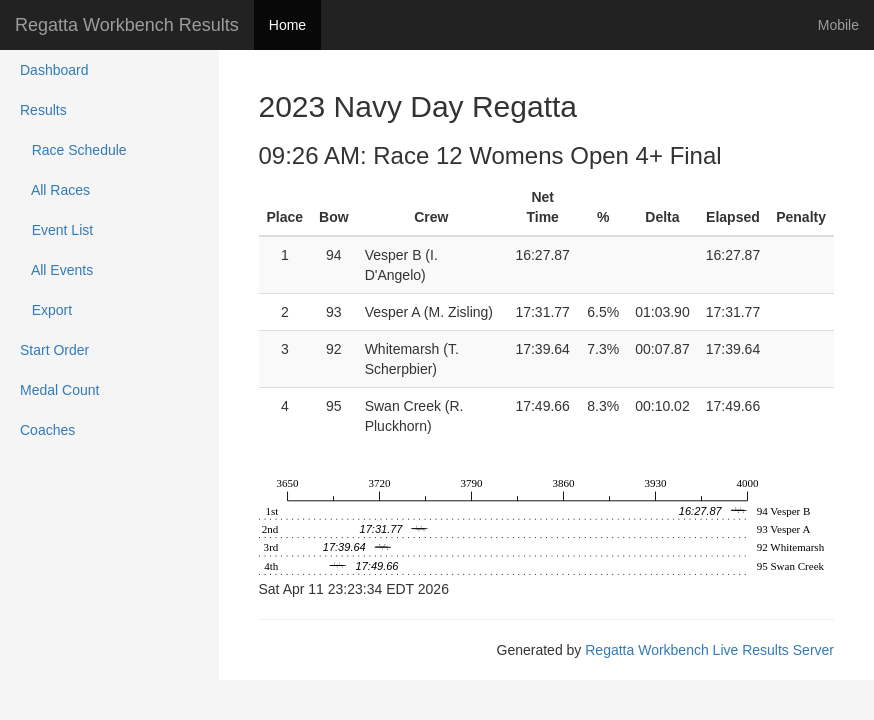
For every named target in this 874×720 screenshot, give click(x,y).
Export (46, 310)
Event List (56, 230)
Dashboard (54, 70)
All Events (56, 270)
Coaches (47, 430)
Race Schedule (73, 150)
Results (43, 110)
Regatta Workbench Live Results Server (709, 650)
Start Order (54, 350)
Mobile (838, 25)
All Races (55, 190)
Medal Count (59, 390)
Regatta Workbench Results (127, 25)
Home (287, 25)
